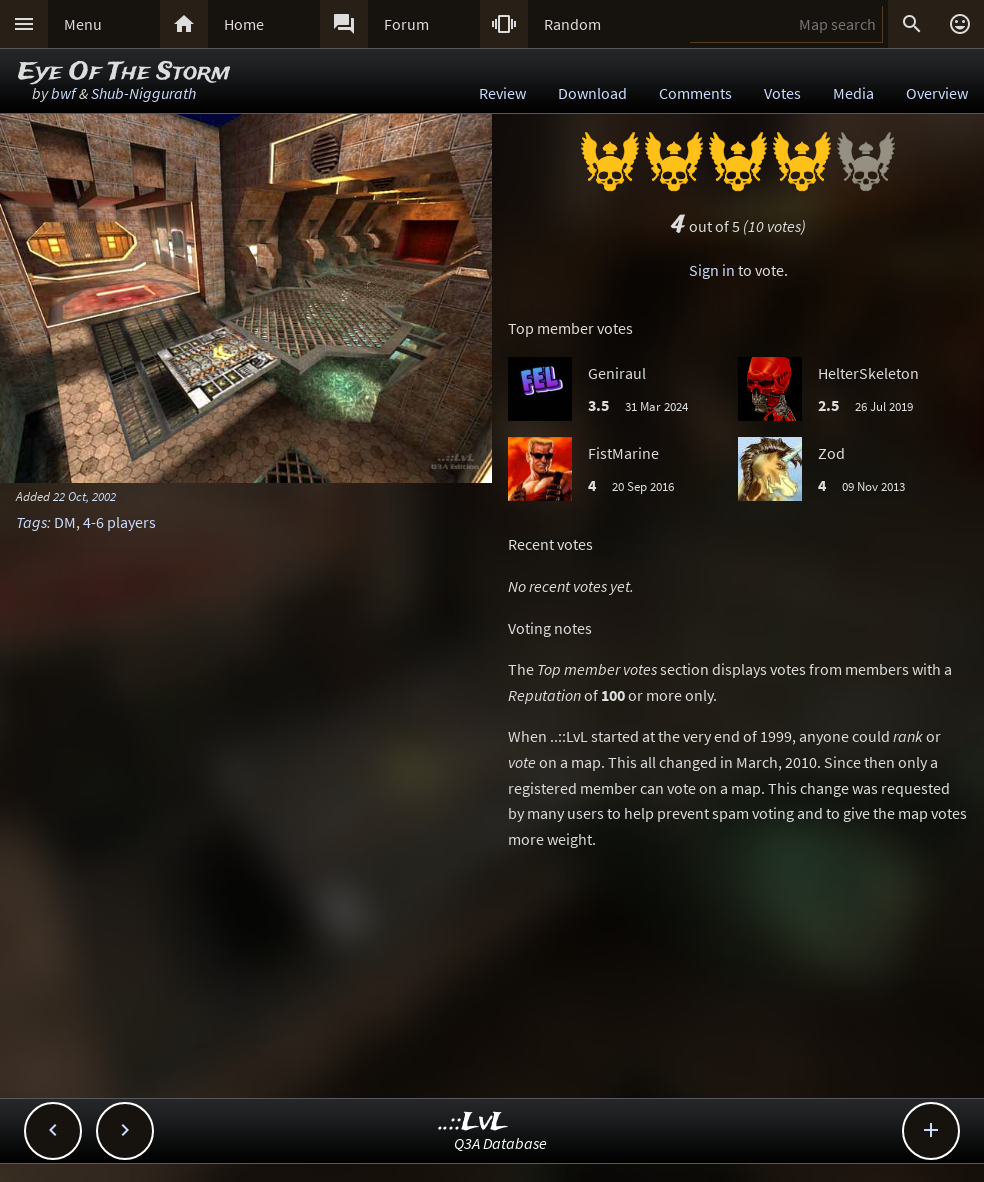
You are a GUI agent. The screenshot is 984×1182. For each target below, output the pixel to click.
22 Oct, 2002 (84, 496)
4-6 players (119, 522)
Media (853, 93)
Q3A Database (500, 1143)
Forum (406, 24)
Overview (937, 93)
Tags (31, 522)
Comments (695, 93)
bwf (63, 93)
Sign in (712, 270)
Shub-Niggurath (143, 93)
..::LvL (473, 1122)
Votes (782, 93)
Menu (83, 24)
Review (502, 93)
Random (572, 24)
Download (592, 93)
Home (244, 24)
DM (65, 522)
